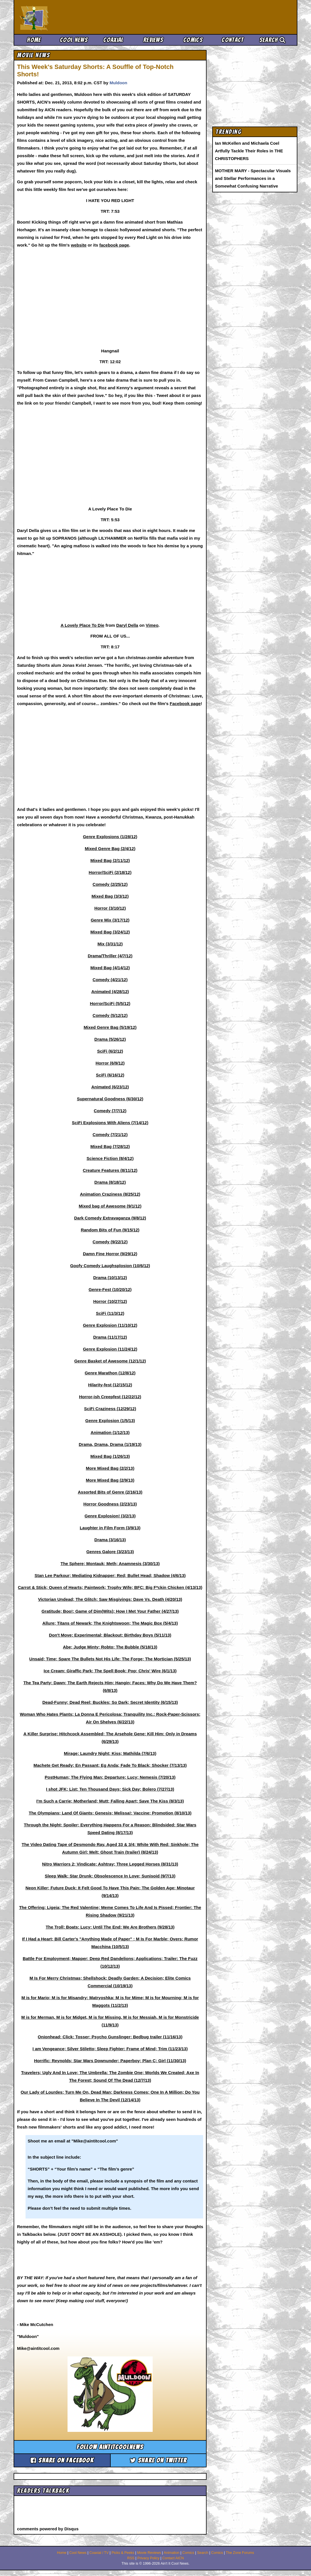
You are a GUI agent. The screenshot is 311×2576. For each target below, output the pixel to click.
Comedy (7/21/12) (110, 1134)
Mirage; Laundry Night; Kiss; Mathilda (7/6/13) (110, 1753)
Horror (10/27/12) (110, 1301)
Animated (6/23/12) (110, 1086)
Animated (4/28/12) (110, 991)
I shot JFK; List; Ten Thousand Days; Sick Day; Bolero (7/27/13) (110, 1789)
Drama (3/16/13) (110, 1539)
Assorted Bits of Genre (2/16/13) (110, 1492)
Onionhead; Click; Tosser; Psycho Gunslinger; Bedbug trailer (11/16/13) (110, 2036)
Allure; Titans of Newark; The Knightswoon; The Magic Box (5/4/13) (110, 1623)
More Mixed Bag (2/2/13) (110, 1468)
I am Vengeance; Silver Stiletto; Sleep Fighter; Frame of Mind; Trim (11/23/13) (110, 2048)
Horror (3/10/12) (110, 908)
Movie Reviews (149, 2553)
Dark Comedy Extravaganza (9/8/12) (110, 1218)
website (79, 245)
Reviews (153, 40)
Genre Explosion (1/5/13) (110, 1420)
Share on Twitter (158, 2460)
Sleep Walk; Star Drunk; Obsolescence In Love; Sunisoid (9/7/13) (110, 1875)
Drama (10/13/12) (110, 1277)
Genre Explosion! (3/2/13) (110, 1515)
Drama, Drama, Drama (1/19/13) (110, 1444)
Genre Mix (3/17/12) (110, 920)
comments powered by (48, 2528)
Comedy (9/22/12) (110, 1241)
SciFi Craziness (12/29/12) (110, 1408)
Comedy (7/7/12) (110, 1110)
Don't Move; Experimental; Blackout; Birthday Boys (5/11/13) (110, 1635)
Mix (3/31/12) (110, 943)
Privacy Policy (148, 2558)
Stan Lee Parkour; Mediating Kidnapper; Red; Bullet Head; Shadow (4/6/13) (110, 1575)
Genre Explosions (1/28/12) (110, 836)
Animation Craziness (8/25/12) (110, 1194)
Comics (193, 40)
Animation (172, 2553)
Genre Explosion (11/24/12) (110, 1349)
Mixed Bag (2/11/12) (110, 860)
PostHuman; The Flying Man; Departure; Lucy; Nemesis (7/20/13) (110, 1777)
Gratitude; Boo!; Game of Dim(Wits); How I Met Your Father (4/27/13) (110, 1611)
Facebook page (185, 703)
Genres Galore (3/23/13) (110, 1551)
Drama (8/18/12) (110, 1182)
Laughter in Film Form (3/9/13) (110, 1527)
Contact (232, 40)
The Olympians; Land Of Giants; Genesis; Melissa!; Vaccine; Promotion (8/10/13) (110, 1812)
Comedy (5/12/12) (110, 1015)
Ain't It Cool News (61, 17)
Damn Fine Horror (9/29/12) (110, 1253)
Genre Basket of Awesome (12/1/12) (110, 1361)
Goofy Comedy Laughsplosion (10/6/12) (110, 1265)
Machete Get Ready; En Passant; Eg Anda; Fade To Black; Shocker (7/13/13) (110, 1765)
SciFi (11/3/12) (110, 1313)
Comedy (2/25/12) (110, 884)
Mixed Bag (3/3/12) (110, 896)
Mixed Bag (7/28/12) (110, 1146)
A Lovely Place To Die (82, 625)
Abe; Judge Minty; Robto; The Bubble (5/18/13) (110, 1647)
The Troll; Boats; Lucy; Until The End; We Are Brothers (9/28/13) (110, 1927)
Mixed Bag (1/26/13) (110, 1456)
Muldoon (118, 82)
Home (34, 40)
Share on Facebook (62, 2460)
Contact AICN (173, 2558)
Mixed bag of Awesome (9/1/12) (110, 1206)
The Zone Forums (240, 2553)
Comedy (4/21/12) (110, 979)
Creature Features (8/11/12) (110, 1170)
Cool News (74, 40)
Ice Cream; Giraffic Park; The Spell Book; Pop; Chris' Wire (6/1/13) (110, 1670)
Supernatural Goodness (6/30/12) (110, 1098)
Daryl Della (127, 625)
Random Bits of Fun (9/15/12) (110, 1229)
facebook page (114, 245)
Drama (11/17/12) (110, 1337)
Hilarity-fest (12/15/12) (110, 1384)
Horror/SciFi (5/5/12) (110, 1003)
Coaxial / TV (99, 2553)
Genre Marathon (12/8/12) (110, 1372)
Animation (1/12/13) (110, 1432)
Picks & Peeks (123, 2553)
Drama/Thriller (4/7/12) (110, 955)
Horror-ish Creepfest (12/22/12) (110, 1396)
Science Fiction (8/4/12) (110, 1158)
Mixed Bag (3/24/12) (110, 932)
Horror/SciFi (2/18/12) (110, 872)
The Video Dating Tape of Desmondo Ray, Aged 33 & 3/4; (79, 1844)
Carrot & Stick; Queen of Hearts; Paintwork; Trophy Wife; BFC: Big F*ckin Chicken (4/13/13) (110, 1587)
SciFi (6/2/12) (110, 1051)
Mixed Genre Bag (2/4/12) (110, 848)
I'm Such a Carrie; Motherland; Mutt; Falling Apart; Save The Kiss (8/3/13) (110, 1801)
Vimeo (152, 625)
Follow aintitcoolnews (110, 2447)
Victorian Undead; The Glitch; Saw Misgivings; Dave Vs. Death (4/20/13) (110, 1599)
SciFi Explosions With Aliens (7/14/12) (110, 1122)
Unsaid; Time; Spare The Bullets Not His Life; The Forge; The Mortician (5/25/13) (110, 1658)
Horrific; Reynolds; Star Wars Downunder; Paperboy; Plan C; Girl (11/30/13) (110, 2060)
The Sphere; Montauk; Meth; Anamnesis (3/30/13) (110, 1563)
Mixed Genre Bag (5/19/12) (110, 1027)
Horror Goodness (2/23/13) (110, 1504)
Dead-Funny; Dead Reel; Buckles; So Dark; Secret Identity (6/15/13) (110, 1702)
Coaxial (113, 40)
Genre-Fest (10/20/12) (110, 1289)
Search (272, 40)
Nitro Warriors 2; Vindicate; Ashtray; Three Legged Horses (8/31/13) (110, 1864)
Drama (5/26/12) (110, 1039)
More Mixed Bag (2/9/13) (110, 1480)
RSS (131, 2558)
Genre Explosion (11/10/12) (110, 1325)
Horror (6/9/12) (110, 1063)
